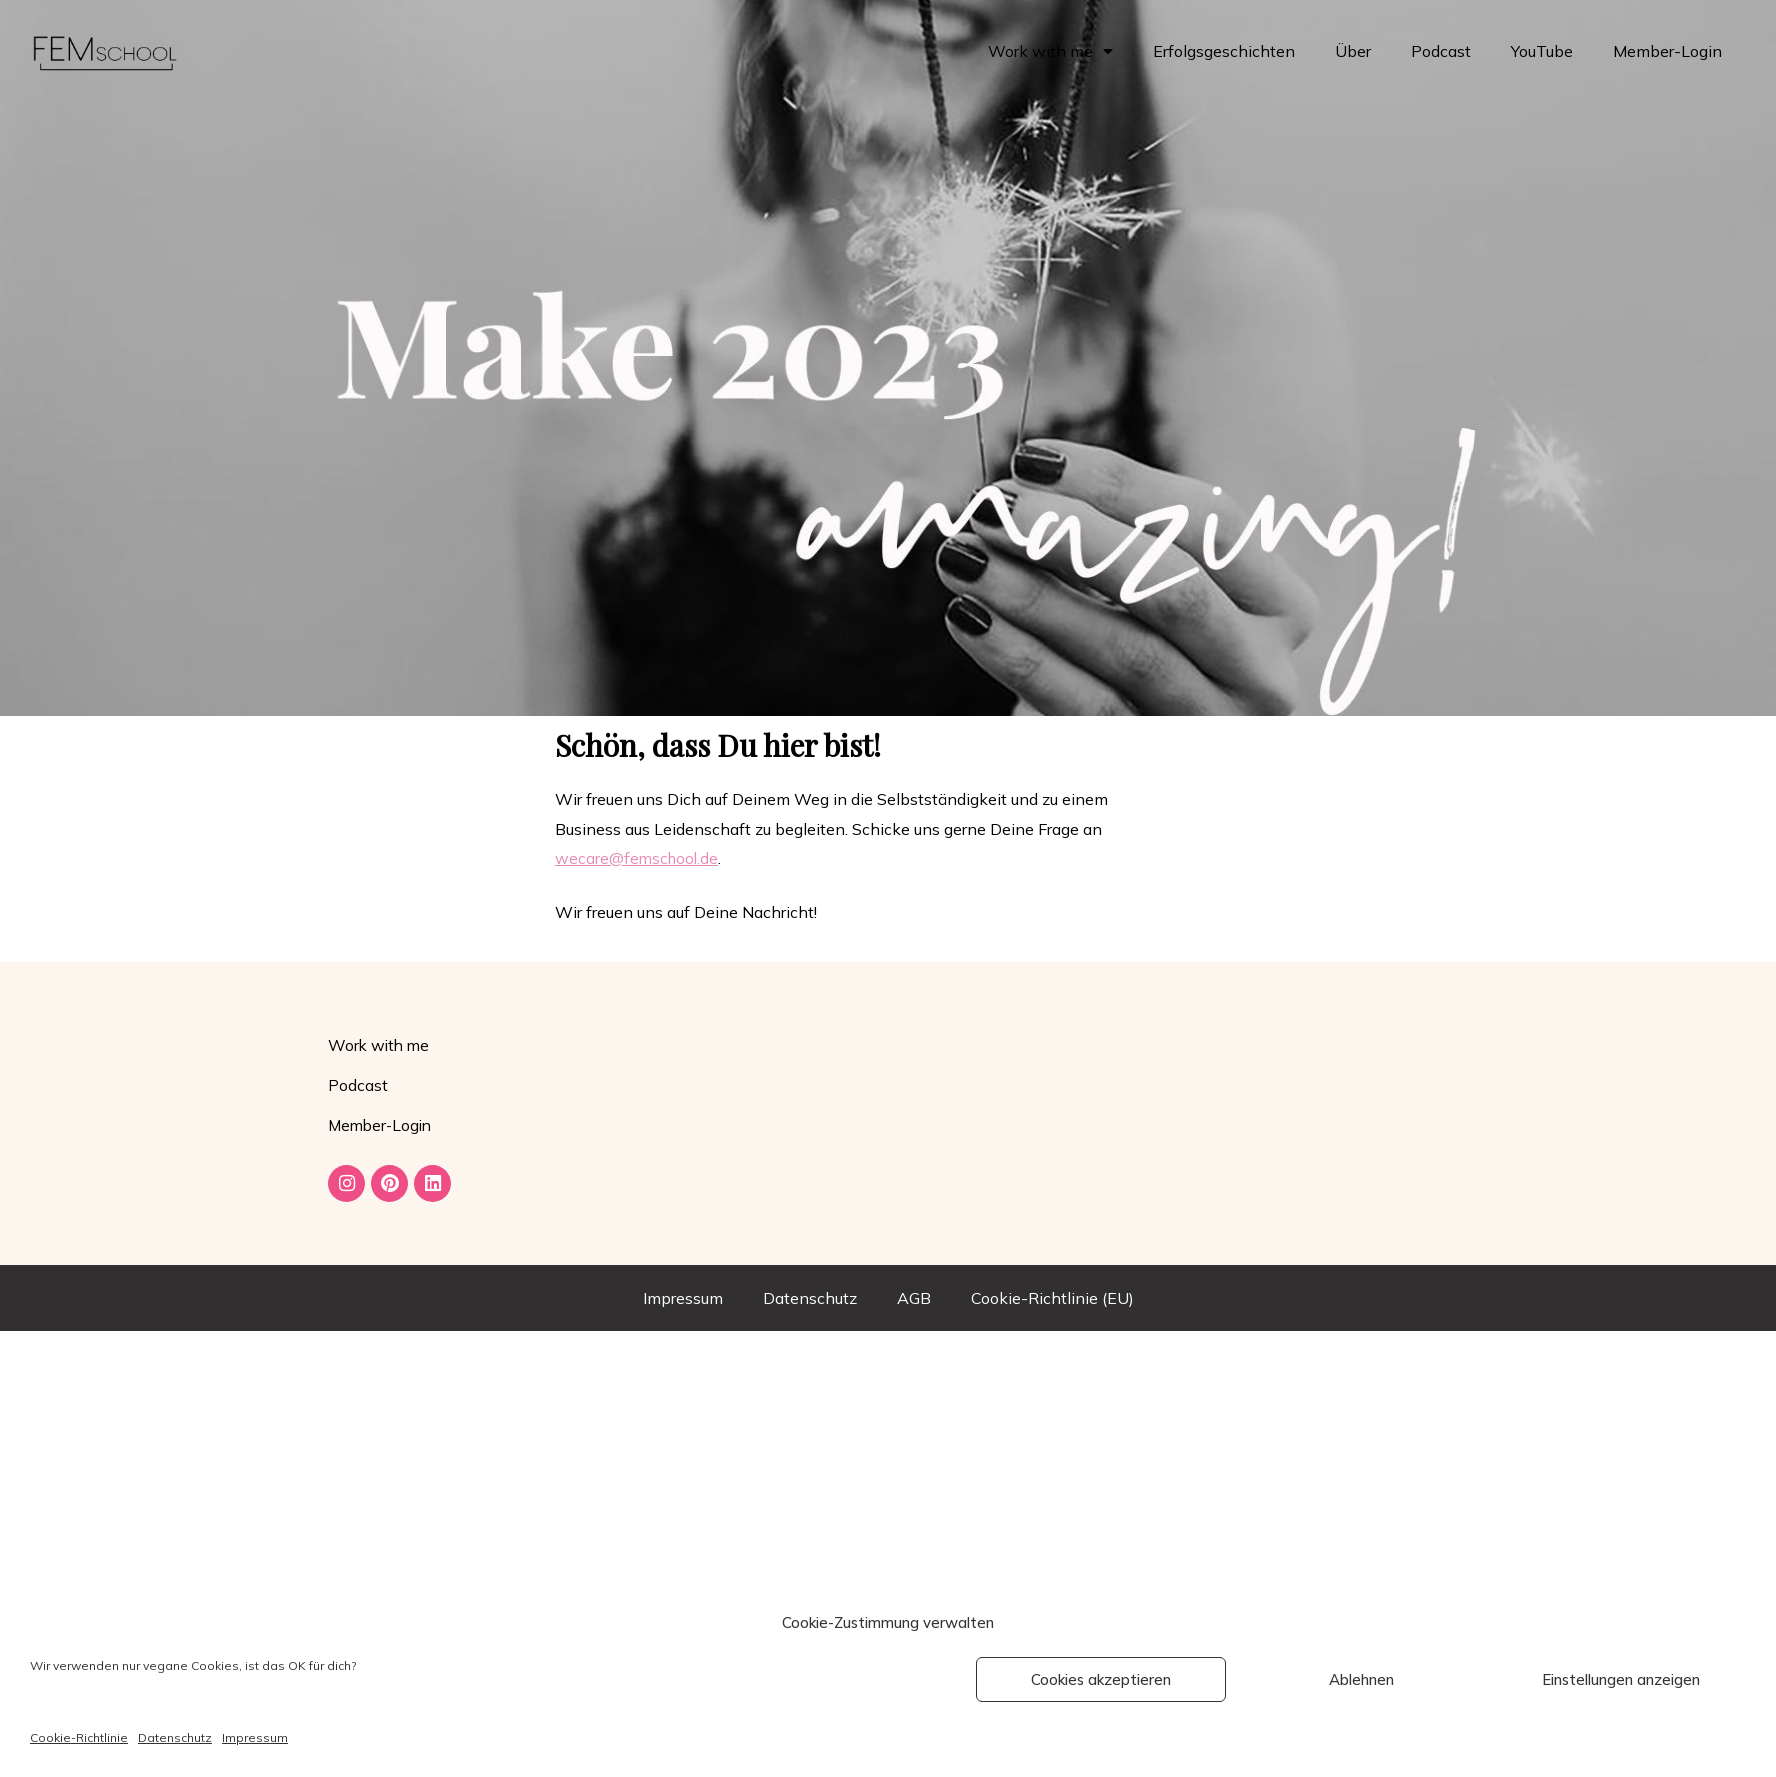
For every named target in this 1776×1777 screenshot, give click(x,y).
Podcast (1441, 51)
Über (1353, 51)
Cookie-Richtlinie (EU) (1052, 1301)
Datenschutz (175, 1737)
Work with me (1050, 51)
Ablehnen (1361, 1679)
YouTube (1542, 51)
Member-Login (1667, 51)
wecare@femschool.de (638, 858)
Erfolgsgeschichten (1224, 51)
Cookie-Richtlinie (79, 1737)
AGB (914, 1301)
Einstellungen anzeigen (1621, 1679)
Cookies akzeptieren (1101, 1679)
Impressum (255, 1737)
